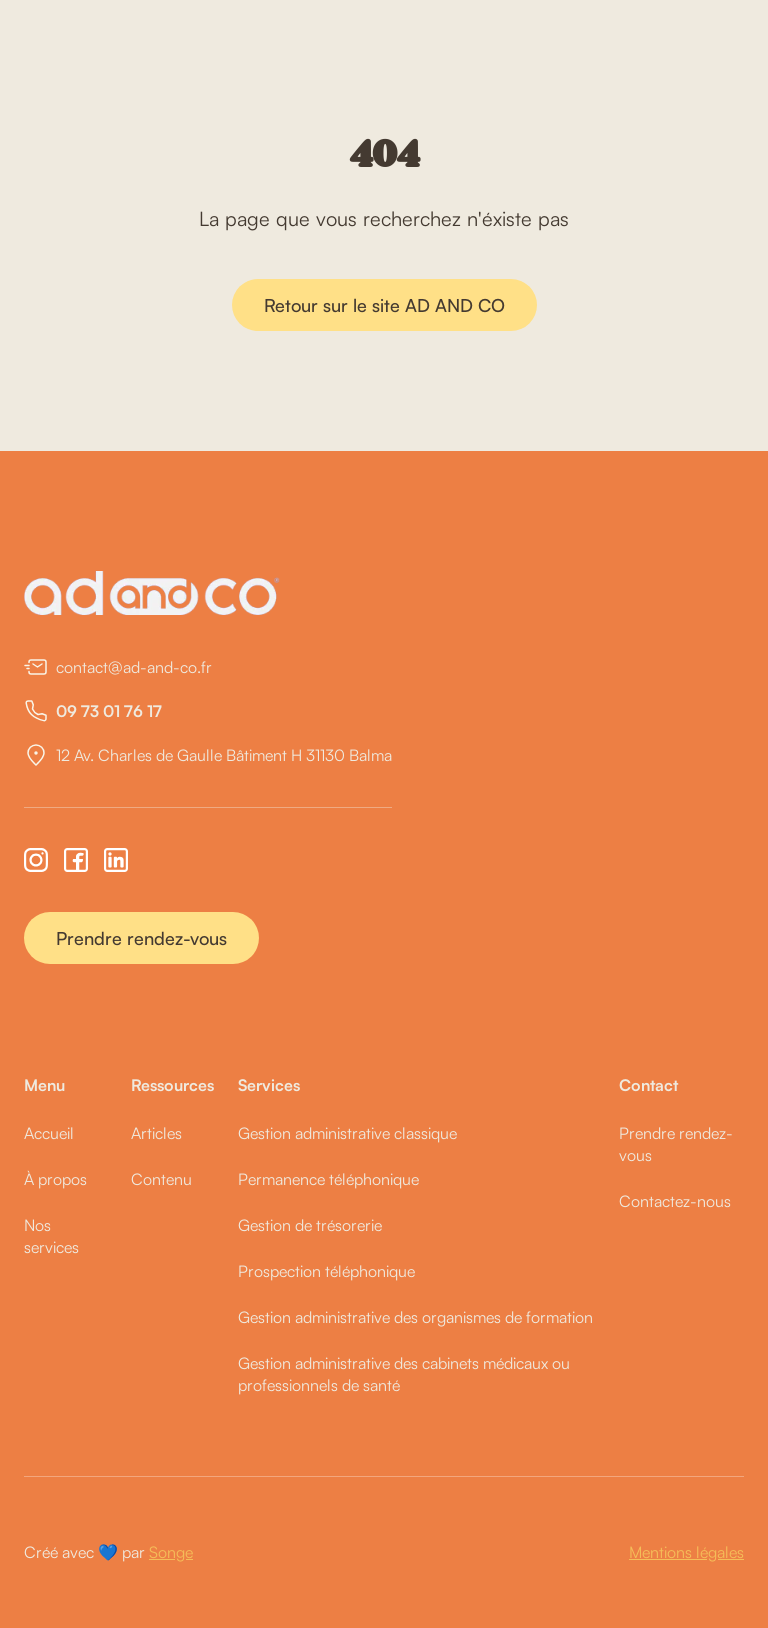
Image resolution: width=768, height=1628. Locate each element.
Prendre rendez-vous (141, 938)
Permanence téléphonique (328, 1179)
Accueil (49, 1133)
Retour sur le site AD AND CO (384, 305)
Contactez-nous (675, 1201)
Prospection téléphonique (326, 1271)
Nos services (51, 1236)
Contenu (161, 1179)
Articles (156, 1133)
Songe (171, 1552)
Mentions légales (686, 1552)
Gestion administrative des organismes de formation (415, 1317)
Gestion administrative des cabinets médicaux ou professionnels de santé (404, 1374)
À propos (55, 1179)
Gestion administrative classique (347, 1133)
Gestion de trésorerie (310, 1225)
